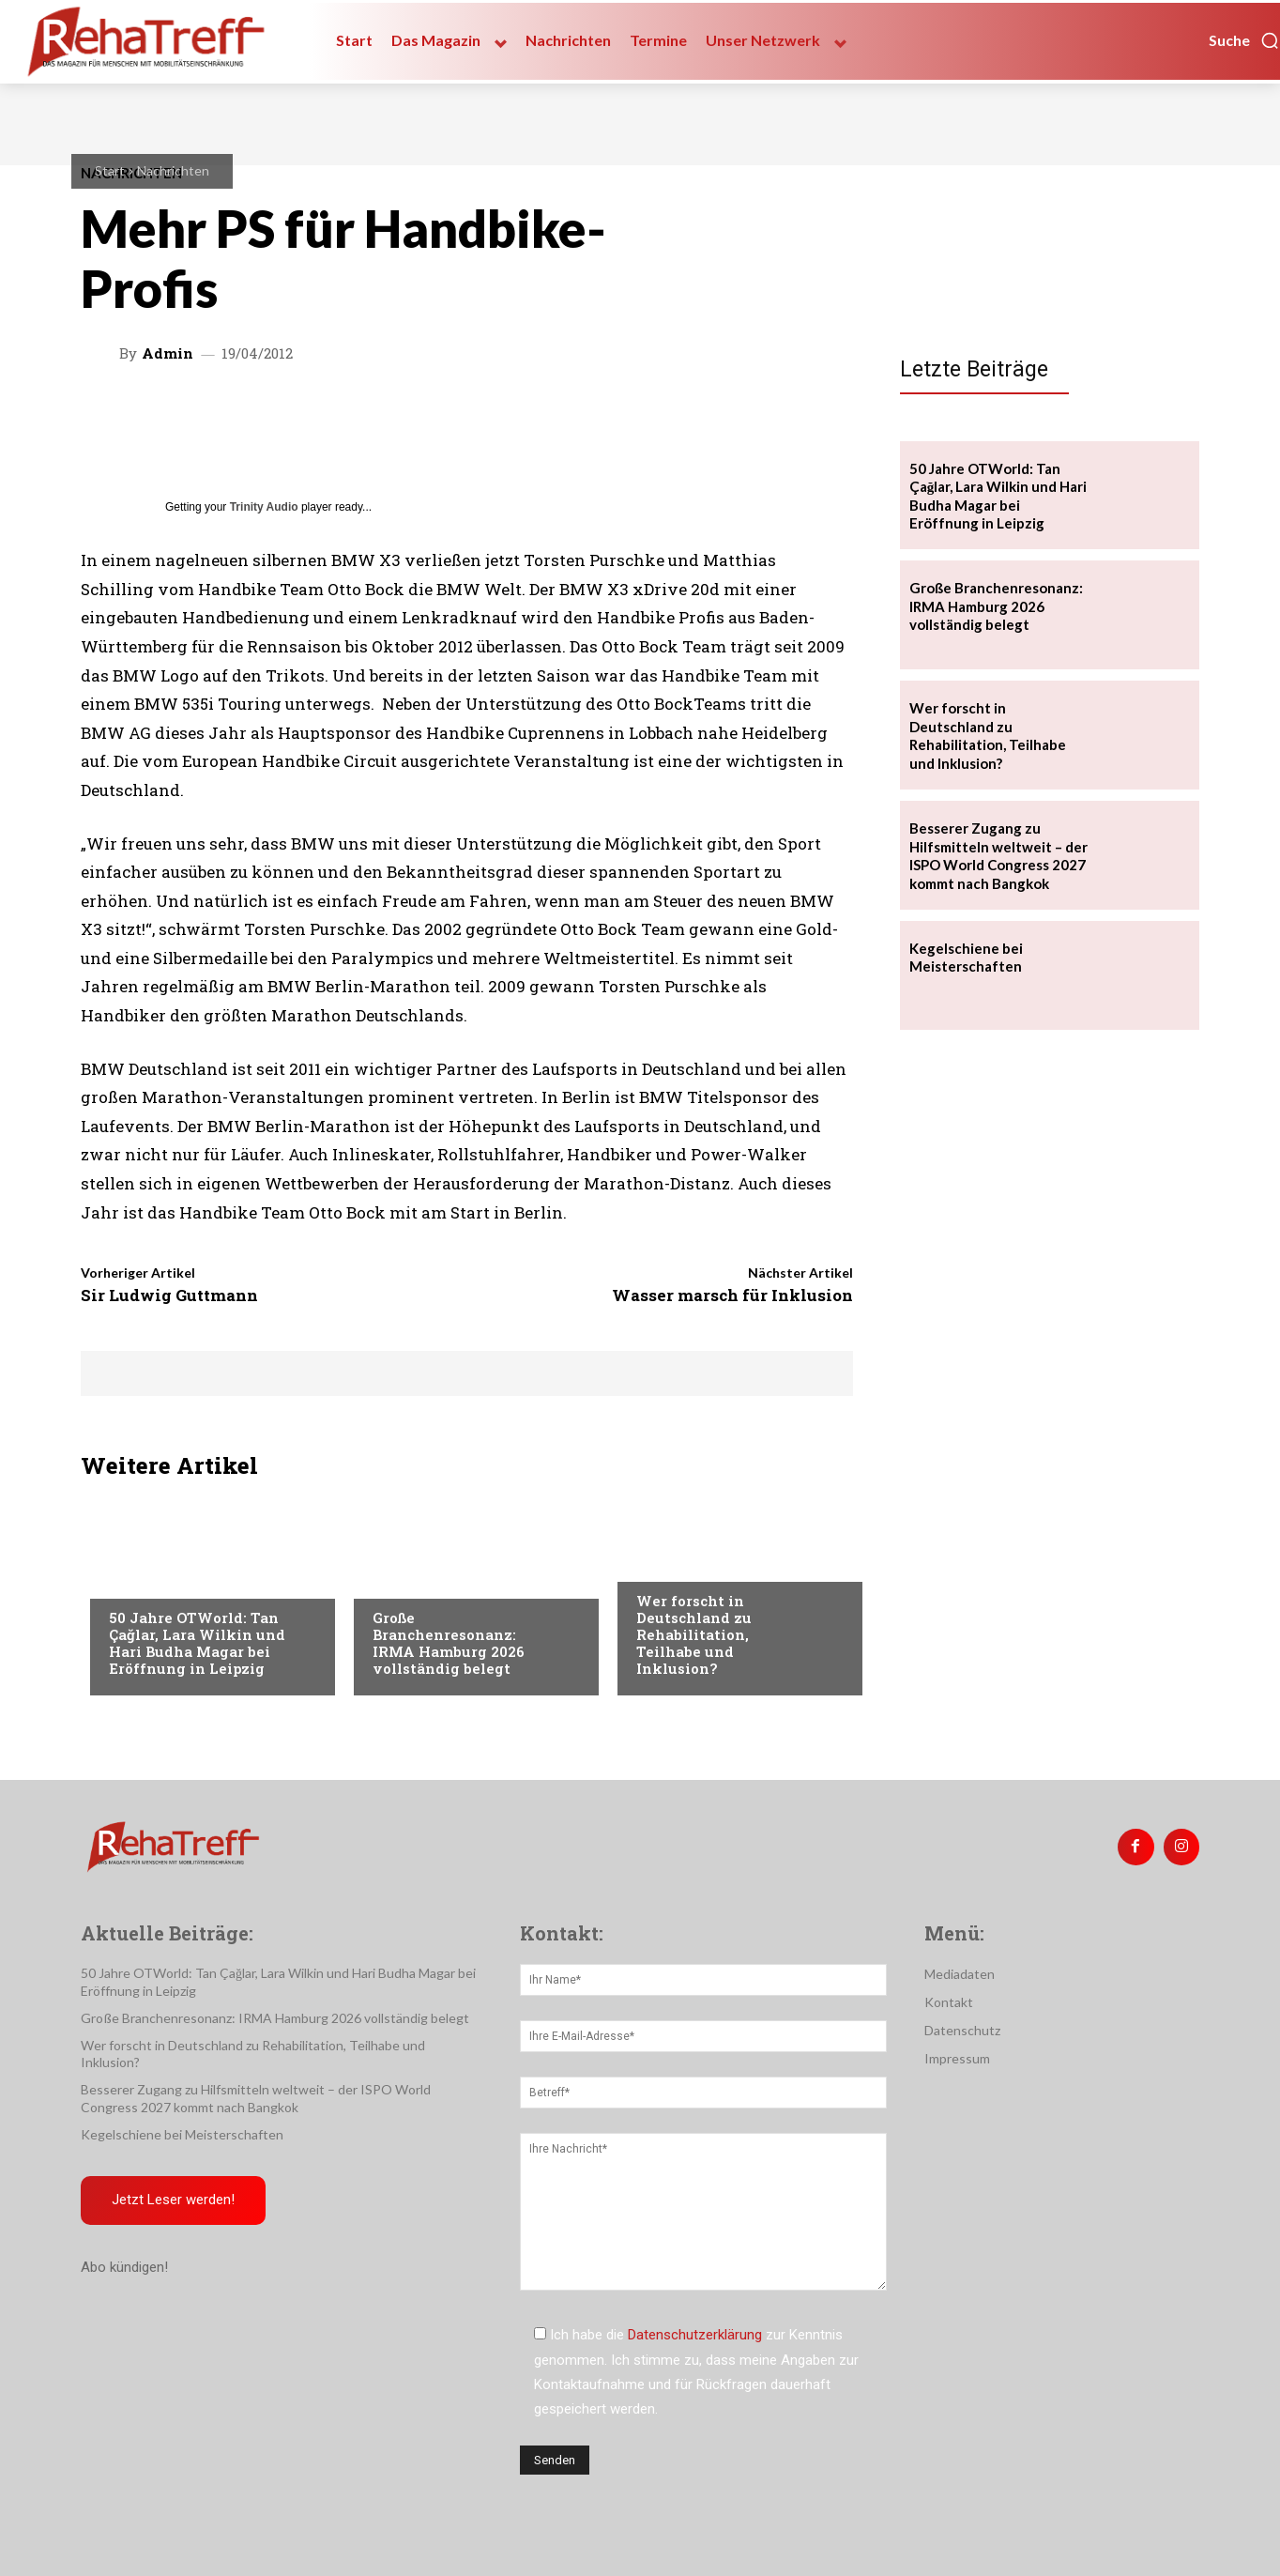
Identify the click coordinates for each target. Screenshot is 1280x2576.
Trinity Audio (264, 507)
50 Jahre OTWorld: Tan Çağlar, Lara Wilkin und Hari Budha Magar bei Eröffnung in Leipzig (197, 1643)
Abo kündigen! (124, 2270)
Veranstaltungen (166, 1580)
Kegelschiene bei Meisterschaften (966, 957)
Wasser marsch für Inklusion (732, 1295)
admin (167, 353)
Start (110, 170)
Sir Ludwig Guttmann (169, 1295)
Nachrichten (173, 170)
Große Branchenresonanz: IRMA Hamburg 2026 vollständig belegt (449, 1643)
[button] (1244, 40)
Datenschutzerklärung (695, 2334)
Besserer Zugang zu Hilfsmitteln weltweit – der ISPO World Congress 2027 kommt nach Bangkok (998, 856)
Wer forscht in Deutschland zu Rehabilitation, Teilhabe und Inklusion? (694, 1634)
